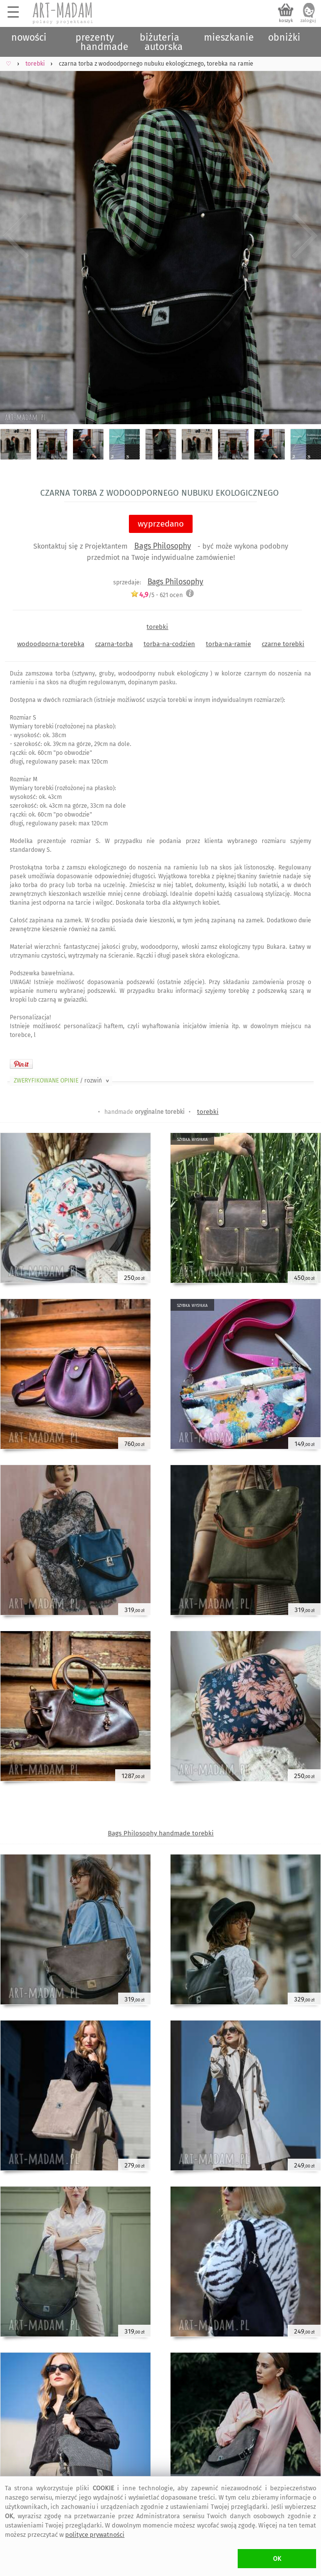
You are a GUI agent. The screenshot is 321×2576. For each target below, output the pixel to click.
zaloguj (308, 21)
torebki (157, 626)
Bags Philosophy (162, 546)
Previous (16, 236)
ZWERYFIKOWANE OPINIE (62, 1080)
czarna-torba (114, 644)
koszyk (286, 21)
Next (305, 236)
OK (277, 2558)
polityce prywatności (94, 2534)
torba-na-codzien (169, 644)
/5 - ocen (156, 595)
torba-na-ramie (228, 644)
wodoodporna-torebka (50, 644)
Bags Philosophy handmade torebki (161, 1833)
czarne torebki (283, 644)
